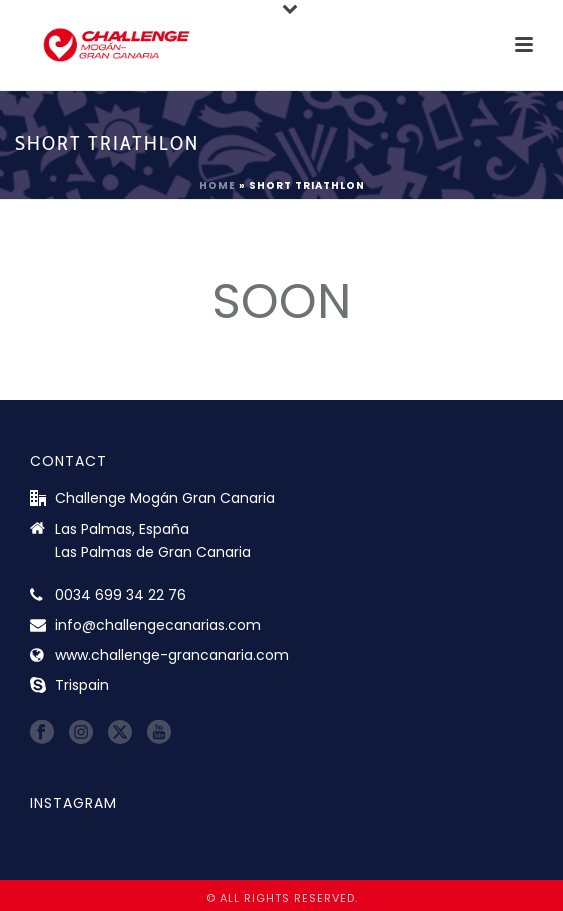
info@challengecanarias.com (158, 625)
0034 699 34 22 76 (120, 595)
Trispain (82, 685)
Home (217, 185)
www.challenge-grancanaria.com (172, 655)
